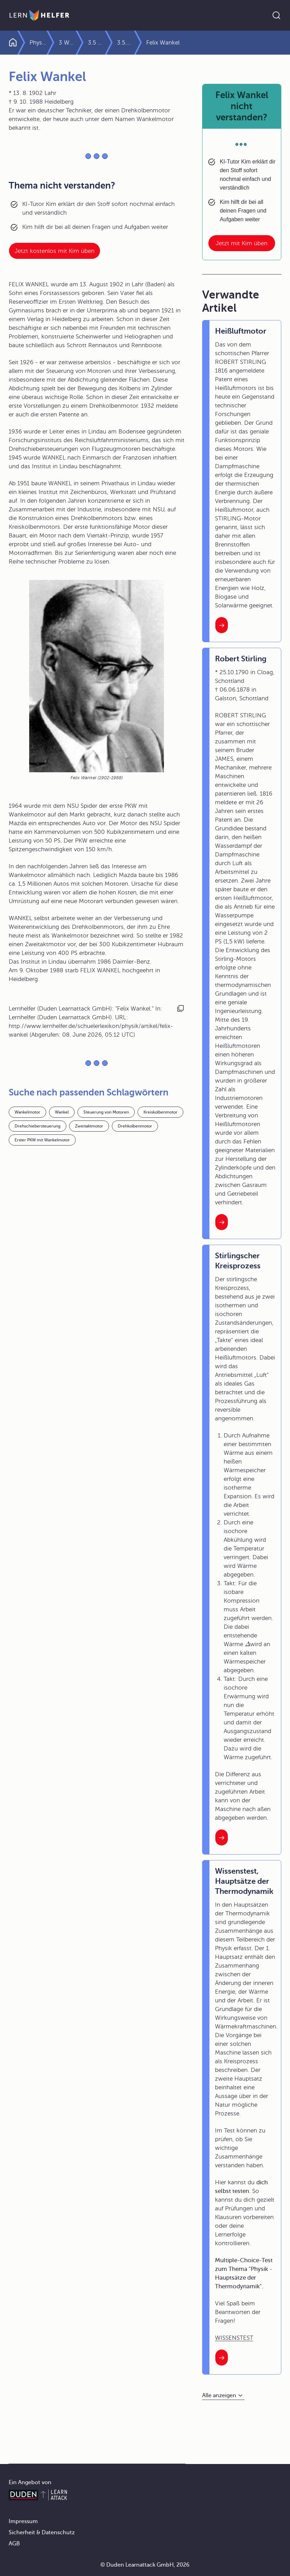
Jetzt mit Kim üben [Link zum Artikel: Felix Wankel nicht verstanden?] (241, 243)
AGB (14, 2543)
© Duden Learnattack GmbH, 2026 (145, 2565)
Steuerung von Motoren (106, 1112)
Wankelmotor (27, 1112)
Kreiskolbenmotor (160, 1112)
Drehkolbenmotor (135, 1126)
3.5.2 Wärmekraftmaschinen (176, 42)
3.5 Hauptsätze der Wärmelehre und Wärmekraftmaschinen (117, 42)
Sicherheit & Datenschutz (42, 2532)
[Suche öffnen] (276, 15)
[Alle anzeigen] (223, 2395)
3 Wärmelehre (78, 42)
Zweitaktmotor (89, 1126)
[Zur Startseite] (39, 15)
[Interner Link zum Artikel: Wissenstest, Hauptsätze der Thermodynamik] (221, 2357)
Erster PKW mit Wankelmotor (42, 1140)
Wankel (62, 1112)
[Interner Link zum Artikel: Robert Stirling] (221, 1222)
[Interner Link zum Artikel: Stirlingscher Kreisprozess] (221, 1837)
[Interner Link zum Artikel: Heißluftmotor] (221, 625)
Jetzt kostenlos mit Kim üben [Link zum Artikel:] (54, 251)
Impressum (23, 2521)
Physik (38, 42)
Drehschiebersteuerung (37, 1126)
